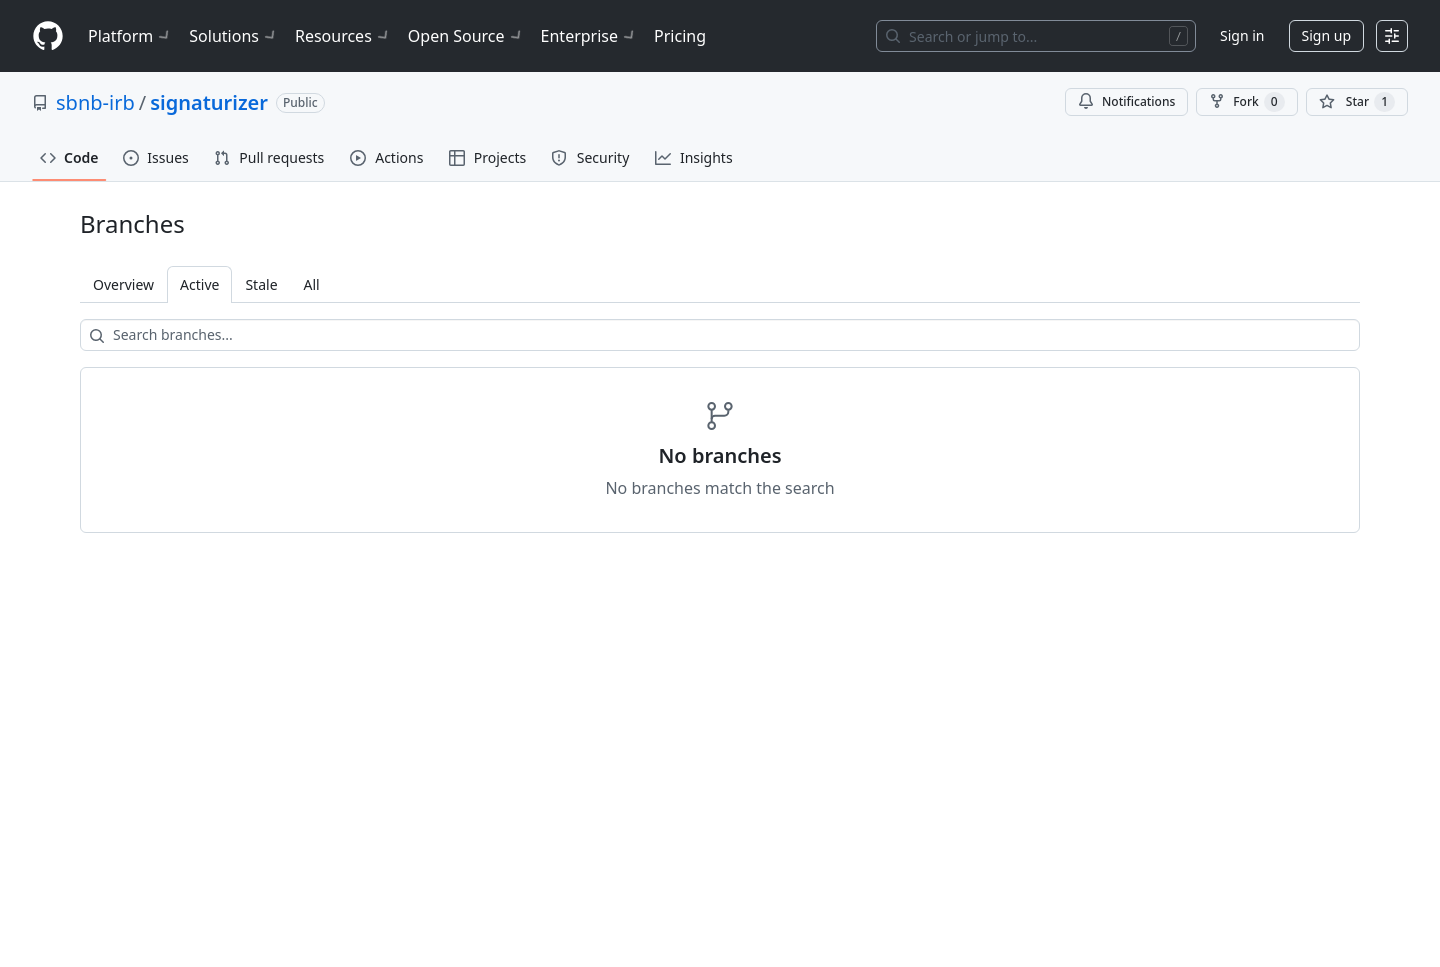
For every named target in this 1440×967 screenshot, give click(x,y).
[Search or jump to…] (1036, 36)
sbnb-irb (95, 102)
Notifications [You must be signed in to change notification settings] (1126, 101)
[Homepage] (48, 36)
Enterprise (589, 36)
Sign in (1242, 35)
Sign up (1326, 35)
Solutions (234, 36)
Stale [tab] (261, 284)
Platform (130, 36)
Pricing (680, 36)
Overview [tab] (123, 284)
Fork (1246, 102)
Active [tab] (199, 284)
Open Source (466, 36)
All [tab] (312, 284)
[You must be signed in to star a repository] (1357, 102)
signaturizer (209, 102)
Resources (343, 36)
